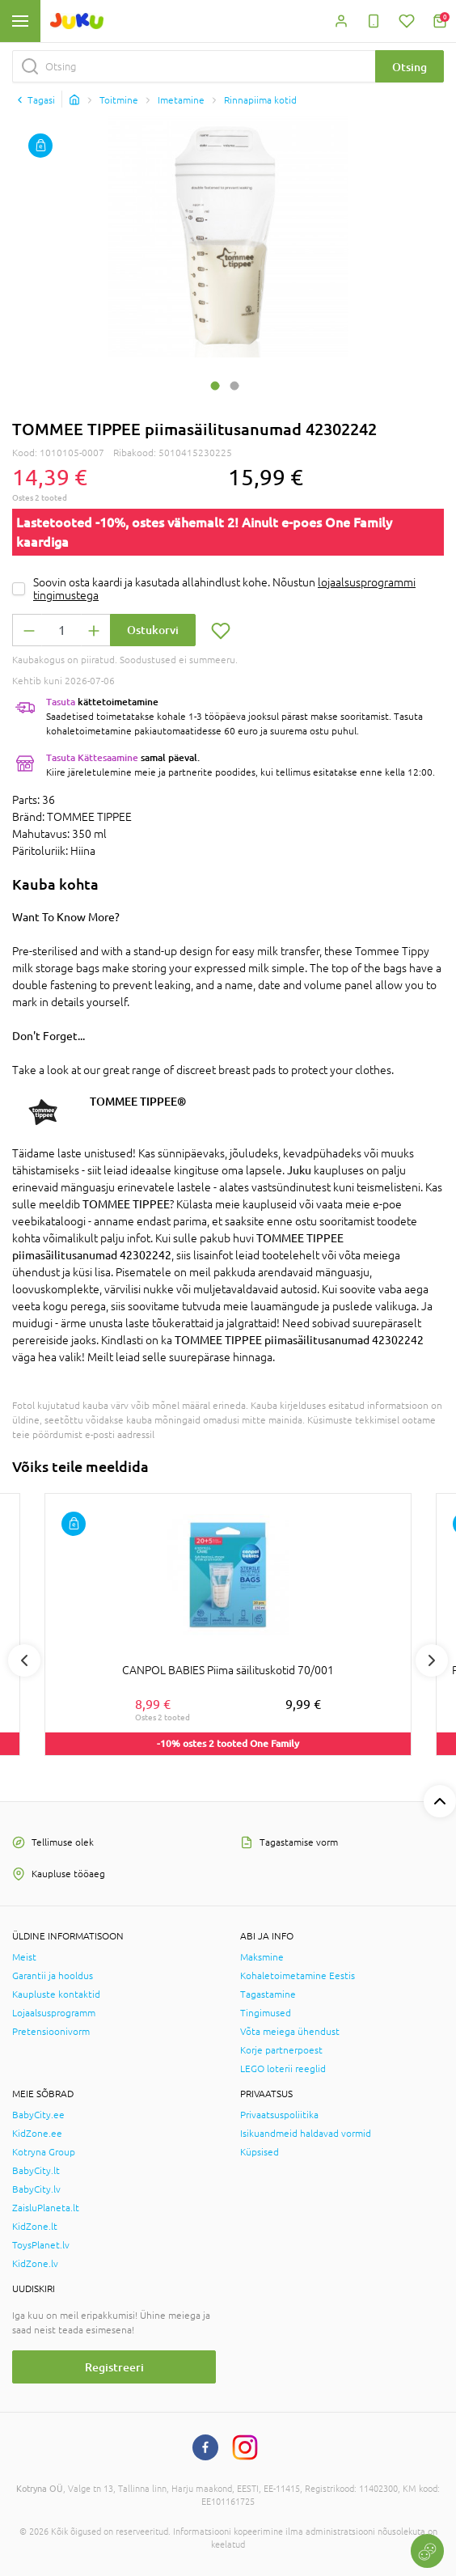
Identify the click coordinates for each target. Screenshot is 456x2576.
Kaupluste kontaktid (56, 1994)
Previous (24, 1660)
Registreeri (114, 2367)
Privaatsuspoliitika (279, 2115)
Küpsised (259, 2152)
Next (432, 1660)
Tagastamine (268, 1994)
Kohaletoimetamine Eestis (297, 1976)
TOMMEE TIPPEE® (138, 1101)
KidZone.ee (37, 2133)
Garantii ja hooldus (52, 1976)
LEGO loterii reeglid (283, 2069)
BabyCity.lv (36, 2189)
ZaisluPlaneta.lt (45, 2208)
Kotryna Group (43, 2152)
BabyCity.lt (36, 2170)
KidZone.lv (35, 2263)
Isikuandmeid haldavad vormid (305, 2133)
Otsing (409, 67)
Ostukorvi (153, 630)
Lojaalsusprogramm (53, 2013)
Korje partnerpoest (281, 2050)
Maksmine (262, 1957)
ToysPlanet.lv (41, 2245)
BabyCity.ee (38, 2115)
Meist (24, 1957)
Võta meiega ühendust (290, 2031)
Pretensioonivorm (51, 2031)
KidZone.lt (34, 2226)
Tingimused (265, 2013)
